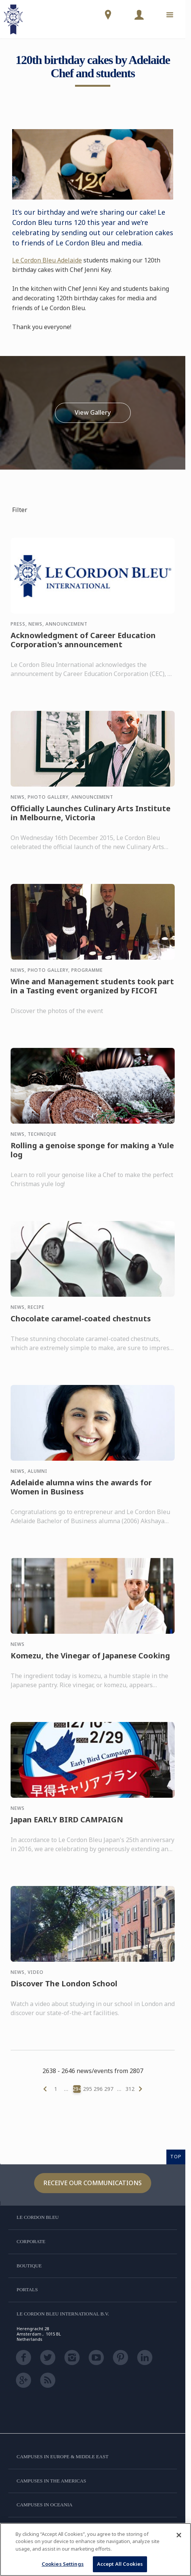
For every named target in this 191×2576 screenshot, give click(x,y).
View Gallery (93, 413)
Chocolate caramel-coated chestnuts (81, 1325)
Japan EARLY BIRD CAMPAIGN (67, 1826)
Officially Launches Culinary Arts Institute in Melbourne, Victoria (91, 820)
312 (130, 2088)
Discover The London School (64, 1990)
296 (98, 2088)
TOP (176, 2156)
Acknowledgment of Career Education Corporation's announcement (83, 647)
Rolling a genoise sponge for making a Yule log (92, 1157)
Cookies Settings (63, 2563)
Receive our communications (93, 2183)
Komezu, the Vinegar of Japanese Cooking (90, 1662)
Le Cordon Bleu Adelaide (47, 260)
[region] (95, 2549)
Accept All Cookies (120, 2563)
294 (77, 2088)
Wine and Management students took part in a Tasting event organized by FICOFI (92, 993)
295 (87, 2088)
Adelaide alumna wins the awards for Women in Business (81, 1494)
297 (109, 2088)
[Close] (179, 2535)
